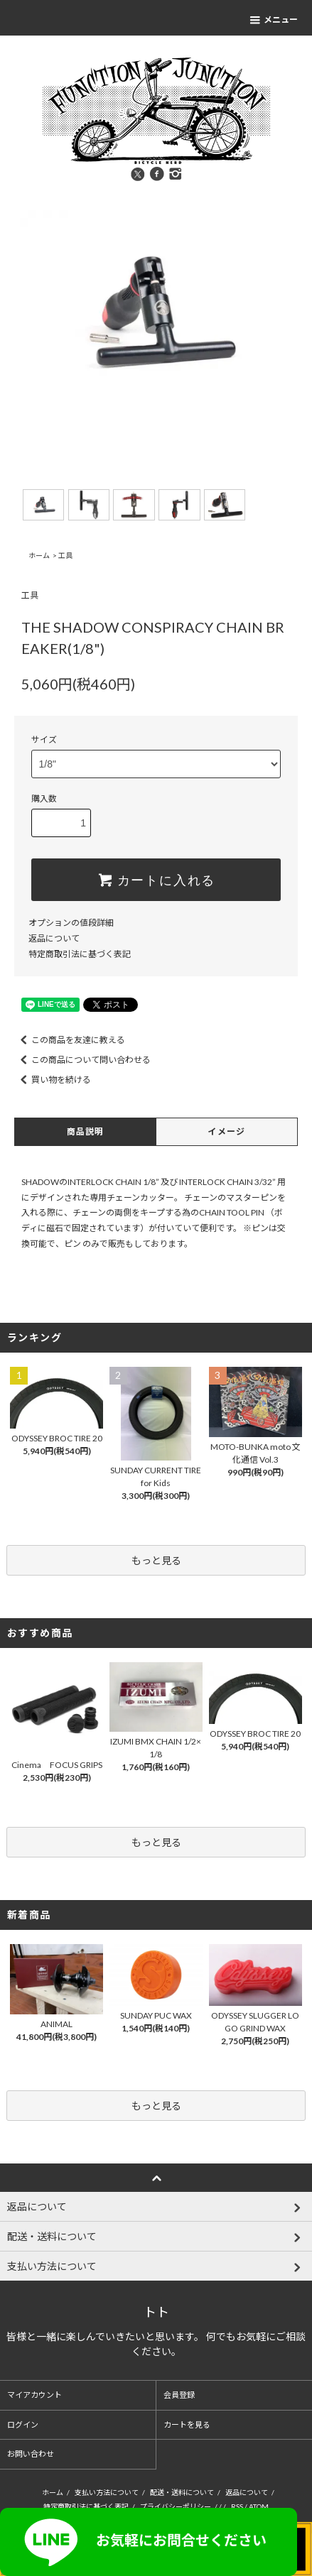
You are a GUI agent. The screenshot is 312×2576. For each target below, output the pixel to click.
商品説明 (85, 1131)
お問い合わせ (30, 2453)
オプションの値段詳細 (71, 922)
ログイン (22, 2424)
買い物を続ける (52, 1079)
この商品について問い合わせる (82, 1059)
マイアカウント (34, 2394)
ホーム (39, 555)
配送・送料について (182, 2492)
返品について (54, 938)
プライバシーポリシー (175, 2506)
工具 (65, 555)
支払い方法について (107, 2492)
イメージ (226, 1131)
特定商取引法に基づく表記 (79, 954)
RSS (237, 2506)
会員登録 (179, 2394)
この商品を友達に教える (69, 1040)
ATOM (259, 2506)
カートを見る (186, 2424)
